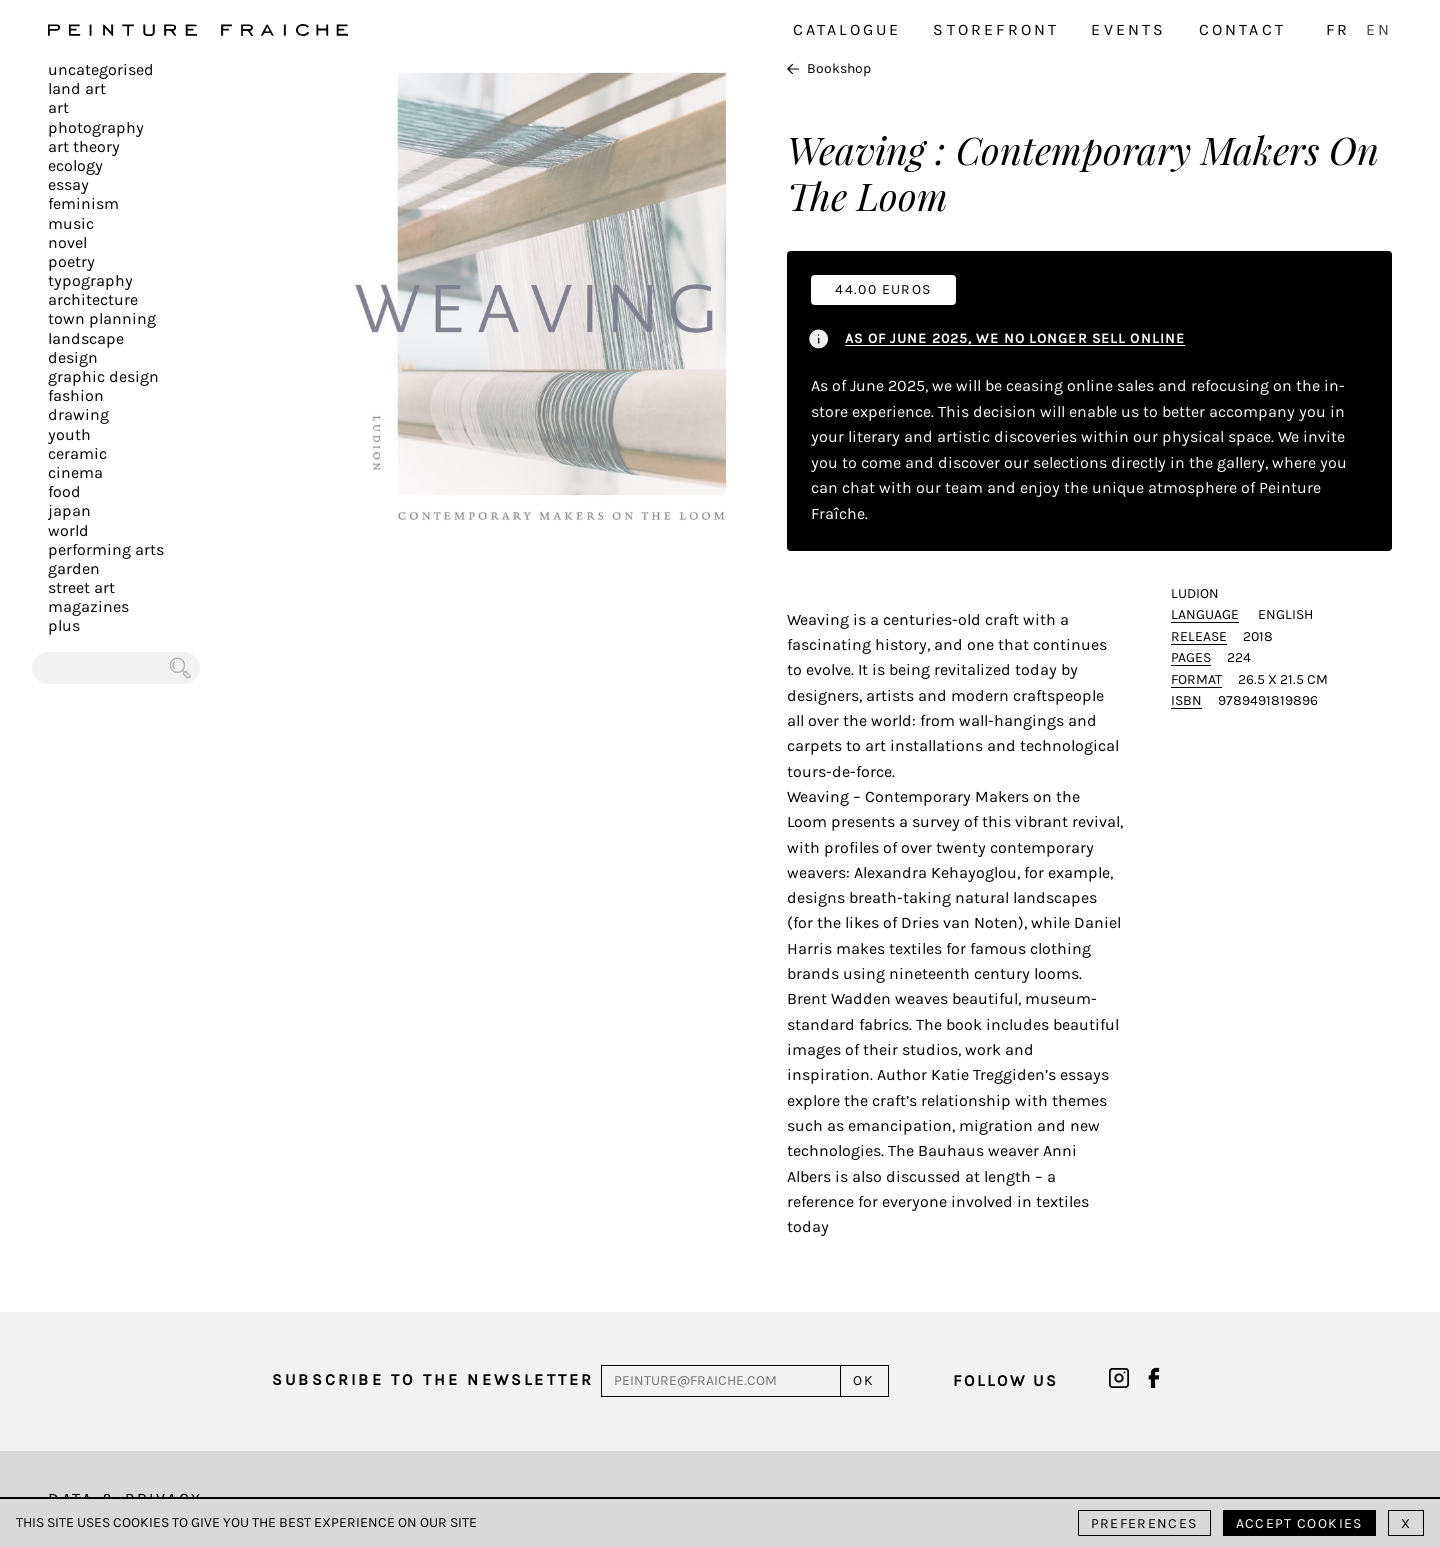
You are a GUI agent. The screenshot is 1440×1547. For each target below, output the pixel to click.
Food (64, 491)
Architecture (93, 299)
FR (1338, 29)
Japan (69, 510)
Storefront (996, 29)
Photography (96, 127)
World (68, 530)
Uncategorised (101, 69)
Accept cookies (1299, 1523)
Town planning (102, 318)
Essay (68, 184)
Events (1128, 29)
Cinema (75, 472)
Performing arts (106, 549)
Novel (67, 242)
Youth (69, 434)
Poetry (71, 261)
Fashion (76, 395)
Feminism (83, 203)
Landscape (86, 338)
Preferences (1144, 1523)
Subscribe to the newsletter (433, 1379)
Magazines (88, 606)
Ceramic (77, 453)
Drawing (78, 414)
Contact (1242, 29)
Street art (81, 587)
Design (73, 357)
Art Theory (84, 146)
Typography (90, 280)
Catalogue (847, 29)
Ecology (75, 165)
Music (71, 223)
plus (64, 625)
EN (1379, 29)
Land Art (77, 88)
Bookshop (829, 68)
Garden (74, 568)
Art (58, 107)
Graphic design (103, 376)
